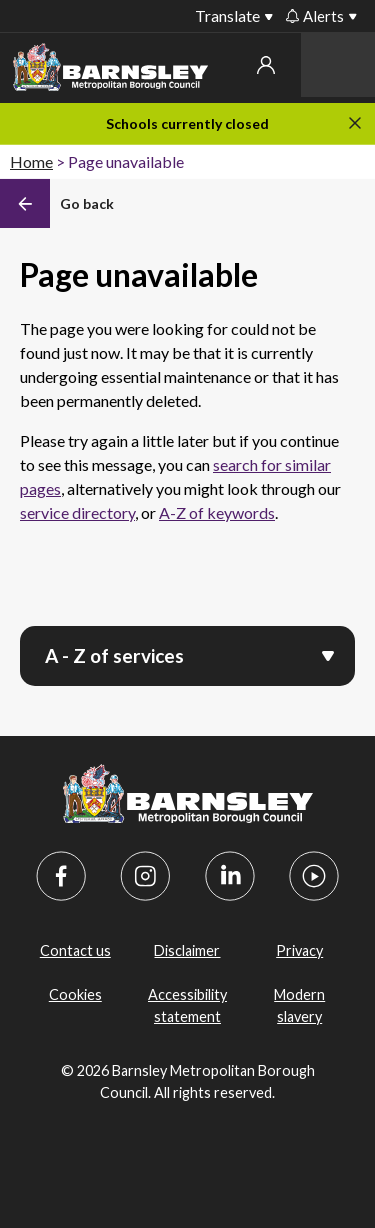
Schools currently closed (187, 123)
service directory (77, 512)
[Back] (57, 204)
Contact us (75, 950)
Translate (227, 15)
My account (266, 65)
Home (31, 161)
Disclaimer (187, 950)
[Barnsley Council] (110, 70)
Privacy (299, 950)
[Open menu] (328, 654)
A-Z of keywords (217, 512)
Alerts (315, 16)
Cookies (75, 994)
